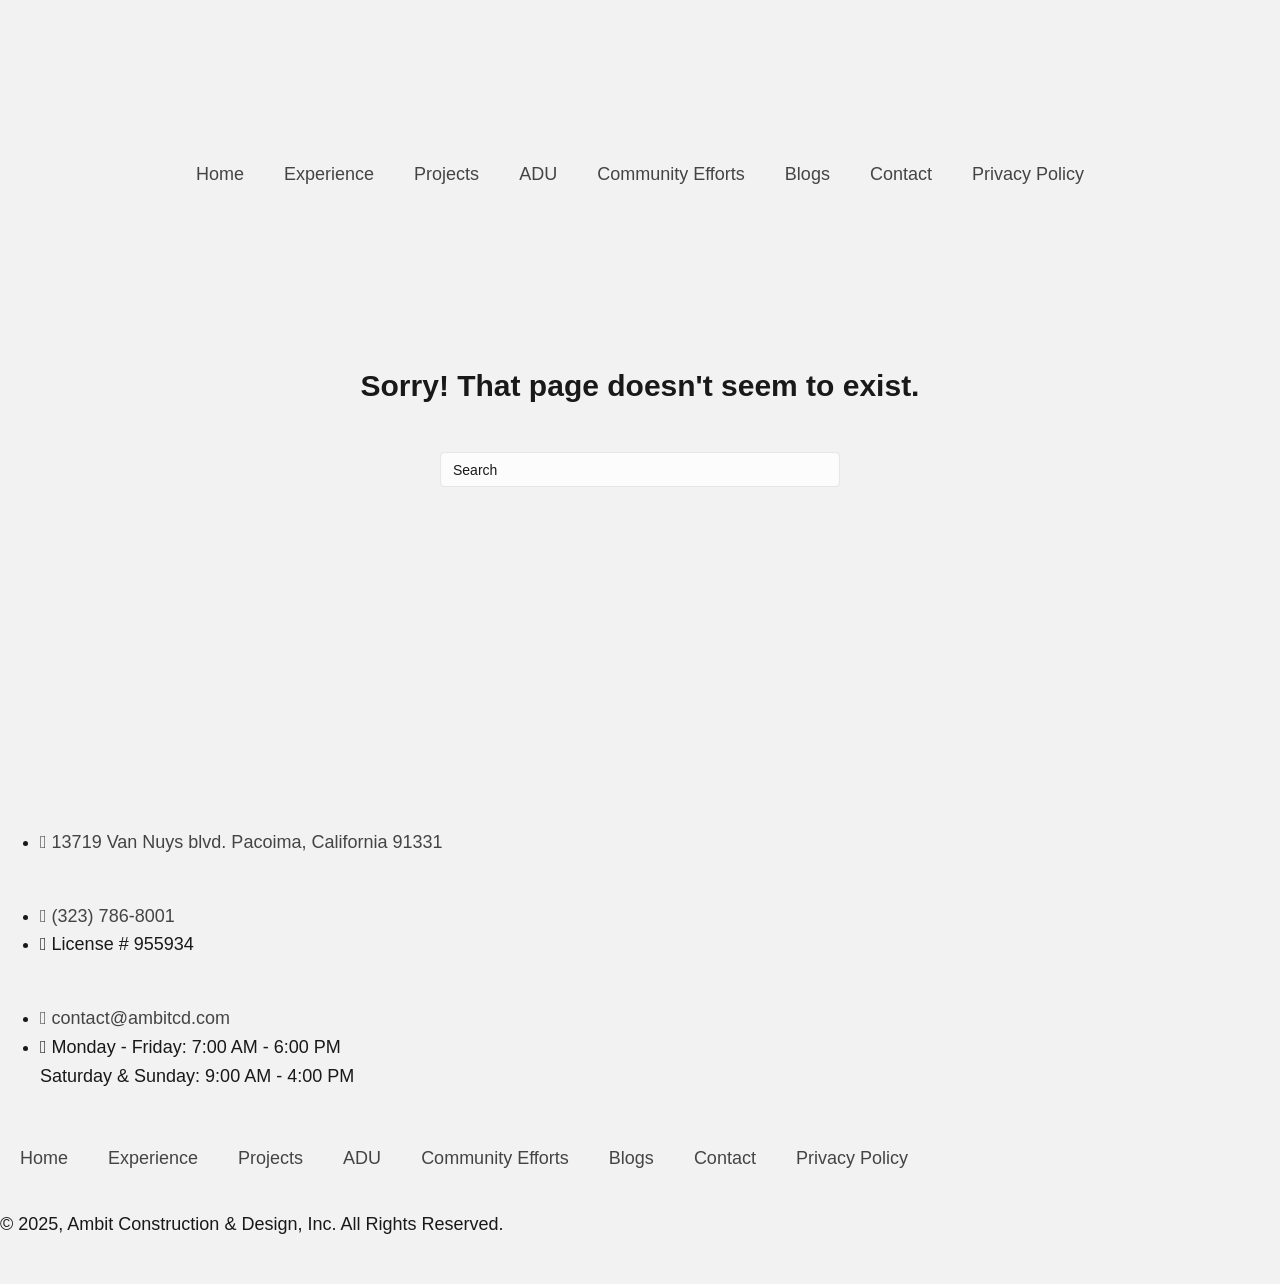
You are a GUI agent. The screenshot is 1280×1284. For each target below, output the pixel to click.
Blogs (807, 174)
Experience (329, 174)
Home (220, 174)
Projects (446, 174)
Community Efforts (671, 174)
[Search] (640, 469)
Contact (901, 174)
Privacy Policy (1028, 174)
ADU (538, 174)
